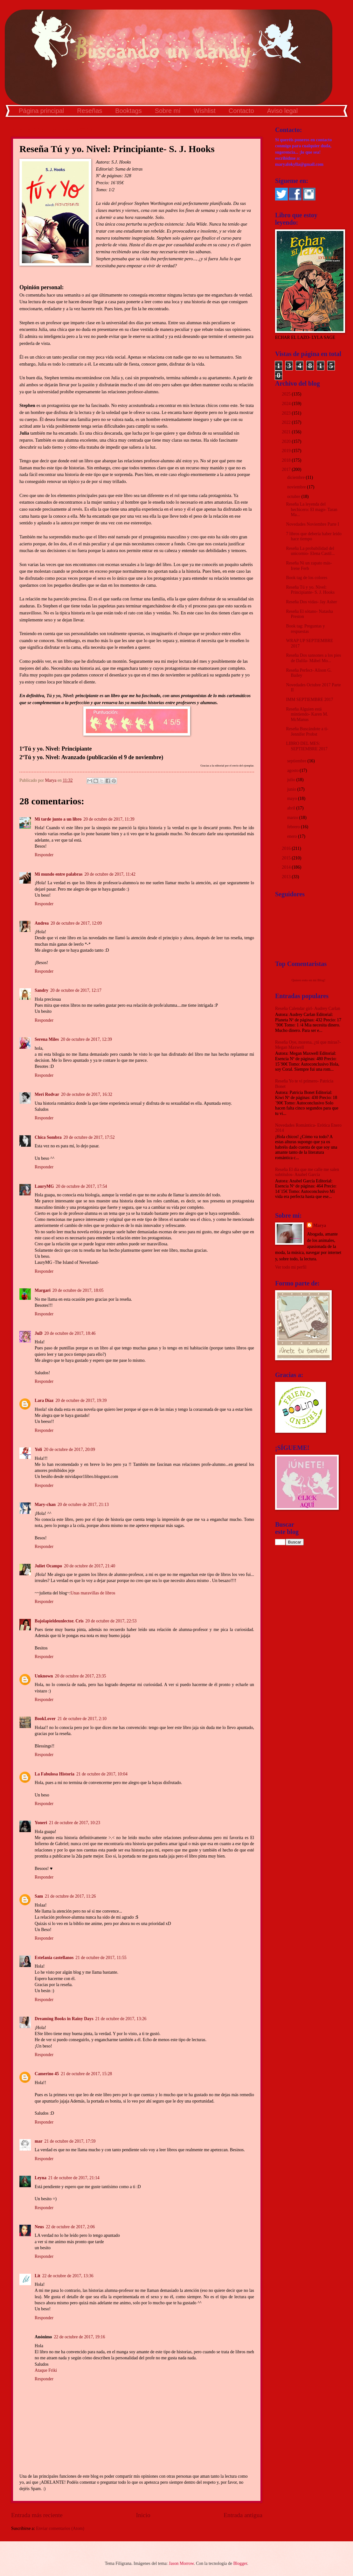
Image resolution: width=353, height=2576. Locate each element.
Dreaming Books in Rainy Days (64, 2018)
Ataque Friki (46, 2370)
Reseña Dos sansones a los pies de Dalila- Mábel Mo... (313, 658)
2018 (287, 460)
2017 (287, 469)
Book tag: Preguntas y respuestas (305, 629)
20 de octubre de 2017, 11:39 (108, 819)
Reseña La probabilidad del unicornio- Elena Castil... (310, 551)
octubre (294, 496)
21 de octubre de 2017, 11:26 (70, 1896)
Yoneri (41, 1822)
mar (39, 2141)
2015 (287, 858)
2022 (287, 422)
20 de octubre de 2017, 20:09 (69, 1449)
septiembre (297, 761)
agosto (293, 770)
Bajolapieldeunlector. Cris (59, 1621)
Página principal (41, 110)
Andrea (42, 923)
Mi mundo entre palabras (58, 874)
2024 (287, 403)
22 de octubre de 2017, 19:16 (79, 2336)
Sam (39, 1896)
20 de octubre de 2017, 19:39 (81, 1400)
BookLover (45, 1718)
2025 (287, 394)
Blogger (240, 2563)
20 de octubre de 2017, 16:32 (86, 1094)
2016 (287, 848)
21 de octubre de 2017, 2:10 (82, 1718)
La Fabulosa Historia (54, 1774)
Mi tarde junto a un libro (58, 819)
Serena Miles (47, 1039)
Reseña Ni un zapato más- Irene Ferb (309, 566)
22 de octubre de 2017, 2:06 (70, 2226)
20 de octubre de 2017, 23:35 (80, 1676)
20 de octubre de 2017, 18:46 (70, 1333)
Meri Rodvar (47, 1094)
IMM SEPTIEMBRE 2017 (309, 699)
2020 (287, 441)
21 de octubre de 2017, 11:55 (100, 1957)
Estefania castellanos (54, 1957)
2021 (287, 432)
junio (292, 789)
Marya (319, 1225)
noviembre (297, 487)
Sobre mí (168, 110)
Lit (37, 2275)
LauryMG (44, 1186)
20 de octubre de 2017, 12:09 (76, 923)
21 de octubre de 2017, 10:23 (74, 1822)
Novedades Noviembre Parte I (312, 524)
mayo (292, 798)
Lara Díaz (44, 1400)
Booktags (128, 110)
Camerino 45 (47, 2073)
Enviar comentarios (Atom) (60, 2528)
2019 (287, 450)
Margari (43, 1290)
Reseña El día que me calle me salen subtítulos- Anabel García (307, 1172)
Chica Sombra (48, 1137)
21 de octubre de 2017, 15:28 (86, 2073)
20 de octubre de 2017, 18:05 (78, 1290)
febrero (294, 826)
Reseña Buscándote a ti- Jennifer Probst (307, 731)
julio (291, 779)
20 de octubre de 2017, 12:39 (86, 1039)
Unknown (44, 1676)
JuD (39, 1333)
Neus (39, 2226)
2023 (287, 413)
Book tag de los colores (306, 577)
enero (292, 836)
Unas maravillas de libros (93, 1593)
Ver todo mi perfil (290, 1267)
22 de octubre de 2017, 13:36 (67, 2275)
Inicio (143, 2515)
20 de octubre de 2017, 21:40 (89, 1566)
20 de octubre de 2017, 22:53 (111, 1621)
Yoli (38, 1449)
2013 (287, 876)
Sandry (41, 990)
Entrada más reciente (37, 2515)
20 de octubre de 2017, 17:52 (89, 1137)
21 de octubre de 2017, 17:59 (70, 2141)
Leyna (40, 2177)
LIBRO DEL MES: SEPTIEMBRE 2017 (306, 746)
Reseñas (89, 110)
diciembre (296, 477)
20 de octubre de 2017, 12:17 (75, 990)
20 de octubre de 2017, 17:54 (81, 1186)
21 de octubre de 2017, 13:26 (121, 2018)
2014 (287, 867)
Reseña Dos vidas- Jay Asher (311, 601)
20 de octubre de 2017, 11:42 (109, 874)
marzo (293, 817)
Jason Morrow (181, 2563)
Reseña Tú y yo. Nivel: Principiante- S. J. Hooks (310, 590)
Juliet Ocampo (48, 1566)
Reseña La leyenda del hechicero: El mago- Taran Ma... (311, 509)
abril (291, 808)
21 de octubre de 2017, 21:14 (74, 2177)
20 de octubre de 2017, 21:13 (83, 1504)
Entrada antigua (243, 2515)
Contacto (241, 110)
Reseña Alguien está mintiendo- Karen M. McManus (307, 714)
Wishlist (205, 110)
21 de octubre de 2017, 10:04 (102, 1774)
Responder (44, 854)
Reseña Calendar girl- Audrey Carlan (307, 1008)
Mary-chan (45, 1504)
